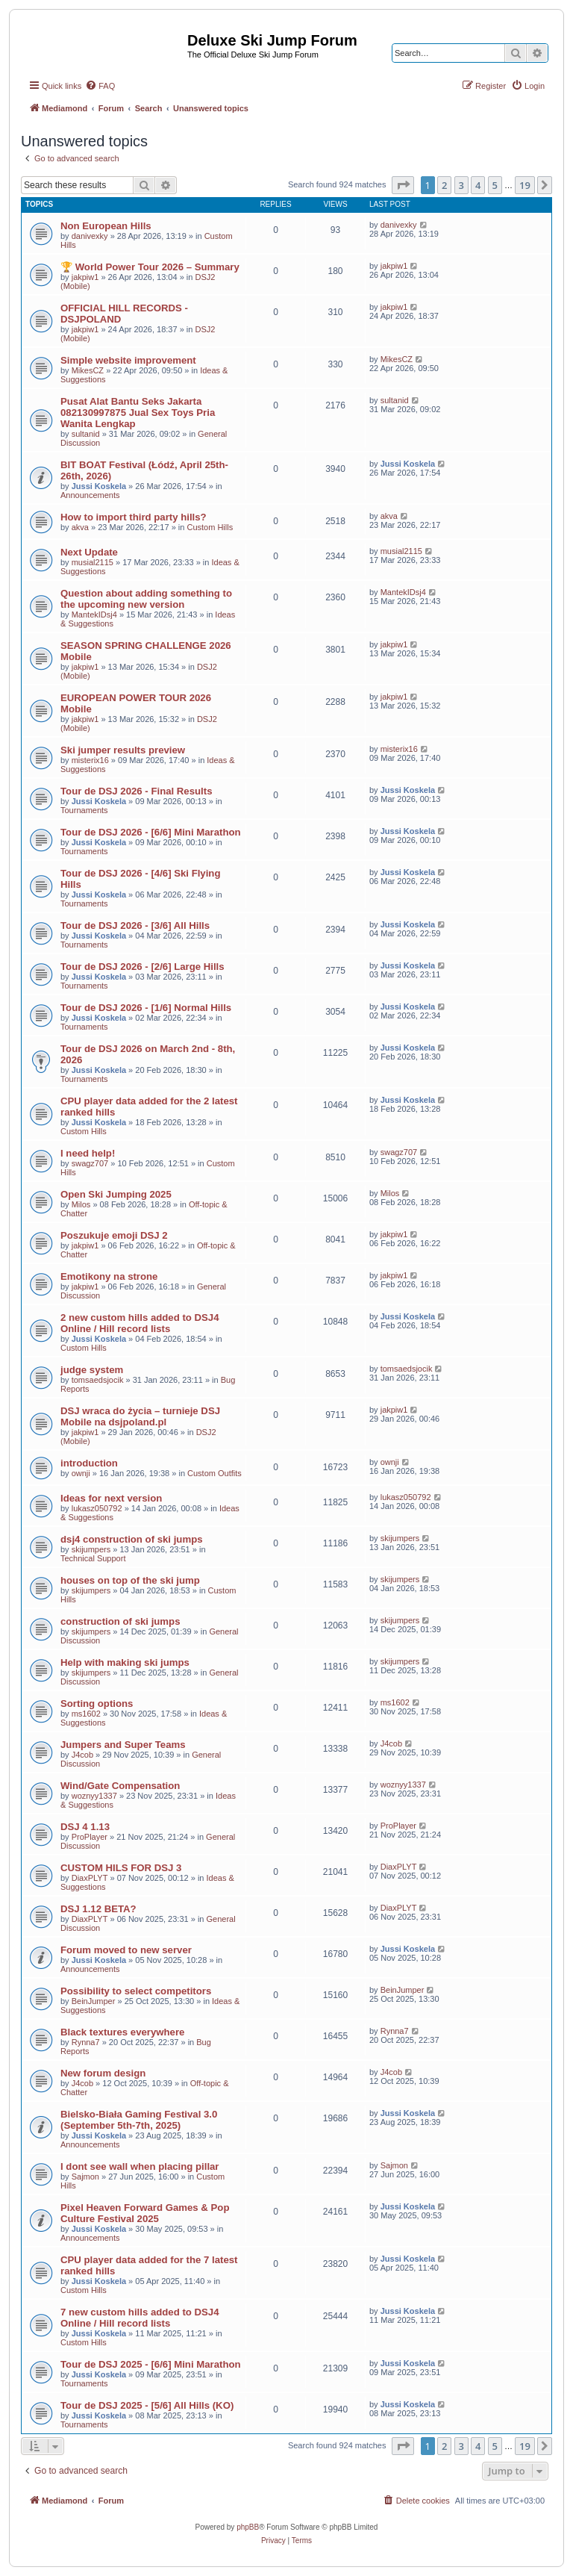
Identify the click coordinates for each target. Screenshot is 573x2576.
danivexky (90, 235)
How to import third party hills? (133, 517)
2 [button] (444, 185)
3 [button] (461, 185)
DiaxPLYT (90, 1877)
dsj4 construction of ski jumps (131, 1539)
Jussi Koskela (99, 486)
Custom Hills (210, 527)
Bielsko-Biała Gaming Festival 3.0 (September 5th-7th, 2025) (138, 2120)
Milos (81, 1204)
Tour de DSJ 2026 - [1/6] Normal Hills (145, 1007)
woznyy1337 (94, 1795)
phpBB (248, 2527)
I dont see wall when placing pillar (139, 2166)
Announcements (90, 495)
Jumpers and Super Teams (123, 1744)
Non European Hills (105, 225)
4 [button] (477, 185)
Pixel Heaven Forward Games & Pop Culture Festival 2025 (144, 2213)
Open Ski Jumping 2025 (116, 1194)
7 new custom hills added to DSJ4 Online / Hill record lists (139, 2317)
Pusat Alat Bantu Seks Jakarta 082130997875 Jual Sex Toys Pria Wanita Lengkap (137, 412)
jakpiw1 (85, 277)
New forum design (102, 2073)
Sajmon (85, 2176)
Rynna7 (86, 2042)
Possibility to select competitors (135, 1991)
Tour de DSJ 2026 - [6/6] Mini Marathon (150, 832)
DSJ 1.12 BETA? (98, 1908)
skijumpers (91, 1549)
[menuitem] (100, 86)
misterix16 (90, 760)
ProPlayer (89, 1836)
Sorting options (96, 1703)
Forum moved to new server (126, 1950)
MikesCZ (88, 370)
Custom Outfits (214, 1473)
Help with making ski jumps (125, 1662)
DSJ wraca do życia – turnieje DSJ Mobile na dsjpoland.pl (140, 1416)
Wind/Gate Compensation (120, 1785)
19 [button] (524, 185)
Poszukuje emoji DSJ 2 (114, 1235)
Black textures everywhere (122, 2032)
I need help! (87, 1153)
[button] (403, 185)
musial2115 (92, 562)
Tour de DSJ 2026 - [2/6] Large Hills (142, 966)
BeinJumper (94, 2001)
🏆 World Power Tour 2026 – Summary (149, 267)
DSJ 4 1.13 (85, 1826)
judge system (91, 1369)
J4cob (82, 1754)
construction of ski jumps (120, 1621)
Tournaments (84, 810)
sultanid (86, 433)
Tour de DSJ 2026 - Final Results (136, 791)
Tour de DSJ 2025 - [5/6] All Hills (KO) (147, 2405)
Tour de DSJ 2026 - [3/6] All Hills (135, 925)
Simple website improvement (128, 360)
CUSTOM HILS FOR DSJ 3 (120, 1867)
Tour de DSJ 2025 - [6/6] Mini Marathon (150, 2364)
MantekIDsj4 (94, 614)
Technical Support (92, 1558)
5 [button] (495, 185)
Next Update (89, 552)
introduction (89, 1463)
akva (80, 527)
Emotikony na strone (108, 1276)
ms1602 (86, 1713)
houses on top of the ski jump (130, 1580)
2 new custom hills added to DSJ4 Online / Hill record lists (139, 1323)
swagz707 (90, 1163)
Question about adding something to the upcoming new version (146, 599)
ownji (81, 1473)
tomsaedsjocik (98, 1379)
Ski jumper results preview (122, 750)
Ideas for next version (111, 1498)
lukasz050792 (97, 1508)
